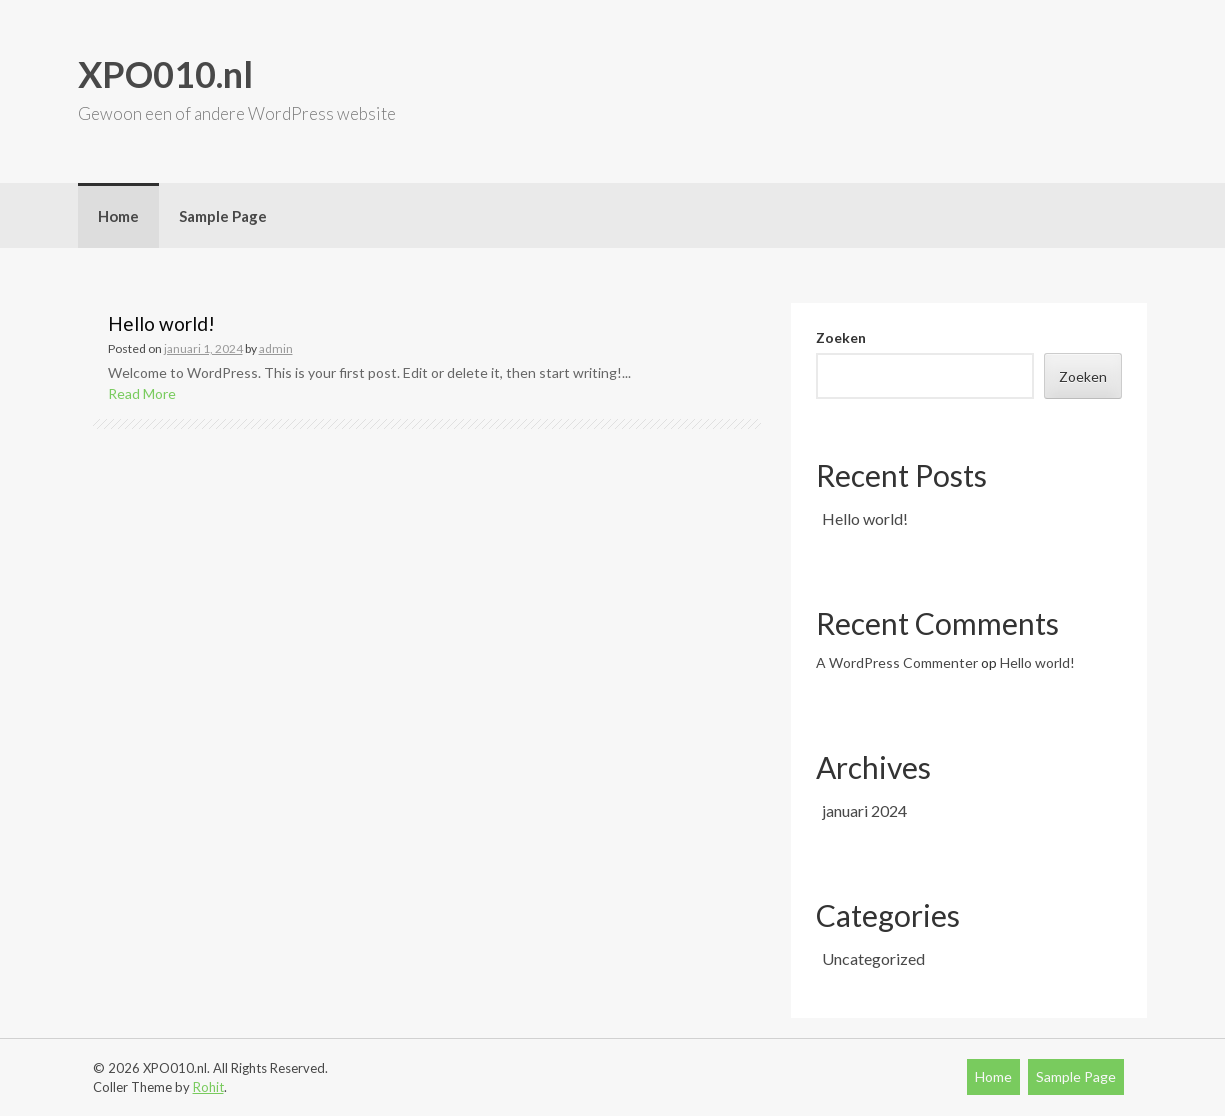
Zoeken (841, 337)
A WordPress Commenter (897, 662)
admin (276, 348)
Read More (142, 393)
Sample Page (223, 216)
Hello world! (161, 323)
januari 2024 (864, 810)
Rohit (208, 1087)
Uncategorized (873, 958)
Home (118, 216)
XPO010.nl (165, 74)
